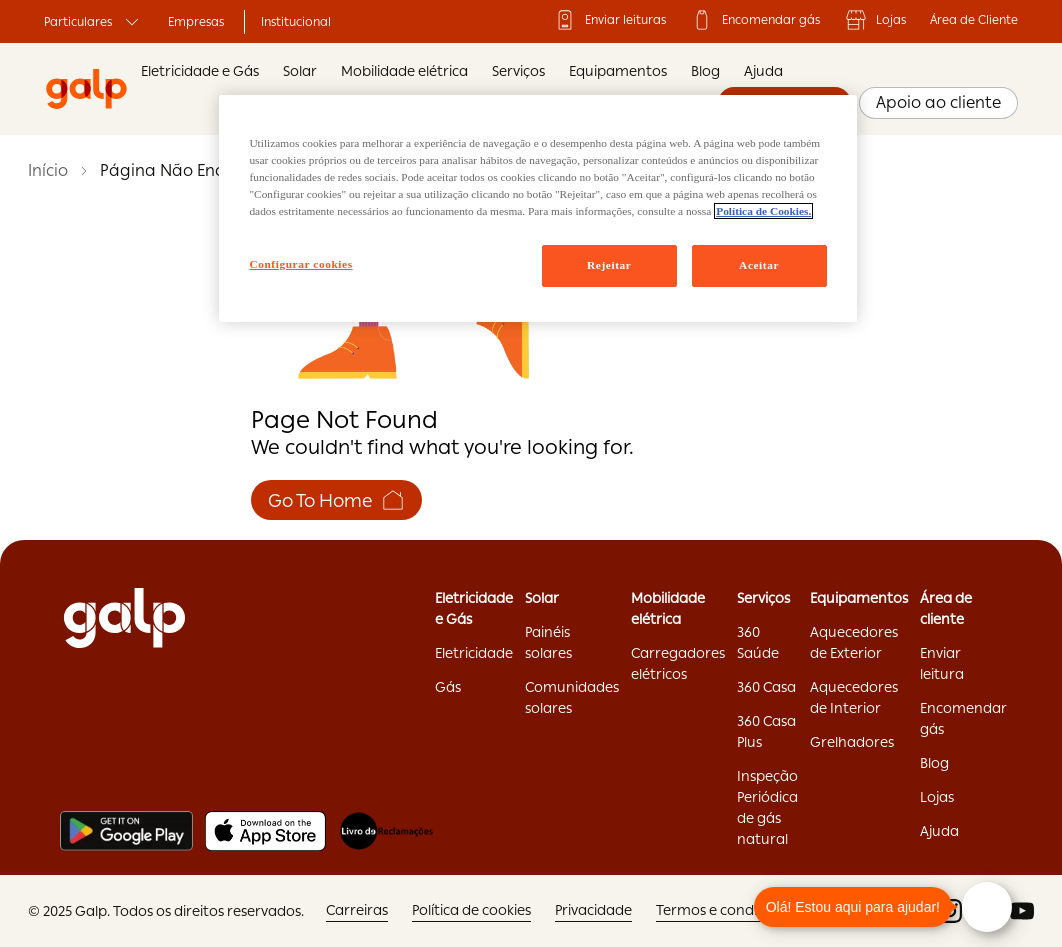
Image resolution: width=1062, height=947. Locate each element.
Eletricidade (474, 653)
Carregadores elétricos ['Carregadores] (678, 663)
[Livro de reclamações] (386, 831)
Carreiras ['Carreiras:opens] (357, 910)
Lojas (875, 20)
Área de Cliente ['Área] (974, 20)
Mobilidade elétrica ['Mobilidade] (668, 608)
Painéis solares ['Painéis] (548, 642)
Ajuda (763, 71)
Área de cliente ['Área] (946, 608)
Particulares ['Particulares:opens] (94, 22)
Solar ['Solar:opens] (542, 598)
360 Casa (766, 687)
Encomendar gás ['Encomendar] (755, 20)
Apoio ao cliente (938, 102)
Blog (705, 71)
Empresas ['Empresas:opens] (196, 22)
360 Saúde (758, 642)
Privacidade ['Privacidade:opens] (593, 910)
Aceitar (759, 265)
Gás (448, 687)
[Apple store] (265, 831)
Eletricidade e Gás (200, 71)
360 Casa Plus (766, 731)
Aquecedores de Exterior (854, 642)
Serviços (518, 71)
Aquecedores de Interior (854, 697)
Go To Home (336, 500)
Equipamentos (618, 71)
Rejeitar (609, 265)
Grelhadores (852, 742)
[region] (537, 208)
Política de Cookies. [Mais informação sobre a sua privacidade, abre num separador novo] (763, 211)
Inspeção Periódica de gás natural (767, 807)
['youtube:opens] (1022, 911)
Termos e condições (721, 910)
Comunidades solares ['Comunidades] (572, 697)
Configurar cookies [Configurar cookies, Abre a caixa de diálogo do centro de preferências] (300, 264)
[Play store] (126, 831)
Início (48, 170)
